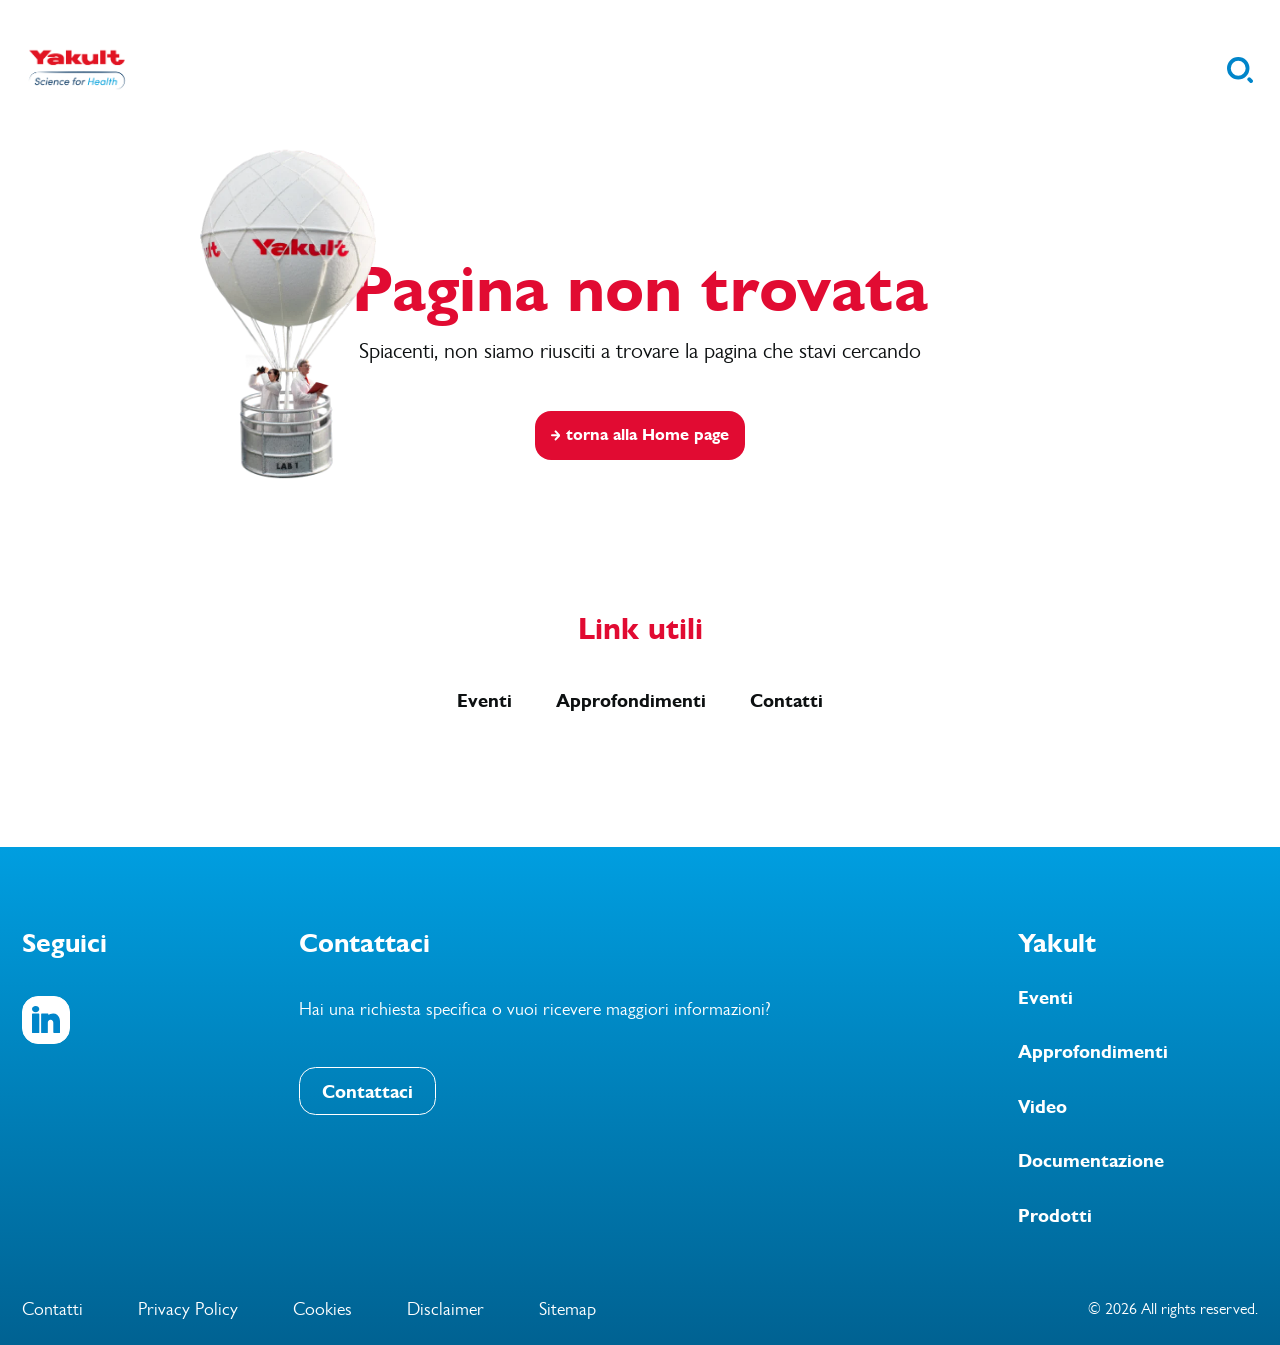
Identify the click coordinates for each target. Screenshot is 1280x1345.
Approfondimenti (631, 701)
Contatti (786, 701)
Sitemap (567, 1309)
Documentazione (1091, 1161)
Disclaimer (445, 1309)
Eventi (484, 701)
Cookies (322, 1309)
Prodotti (1055, 1216)
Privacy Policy (188, 1309)
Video (1042, 1107)
